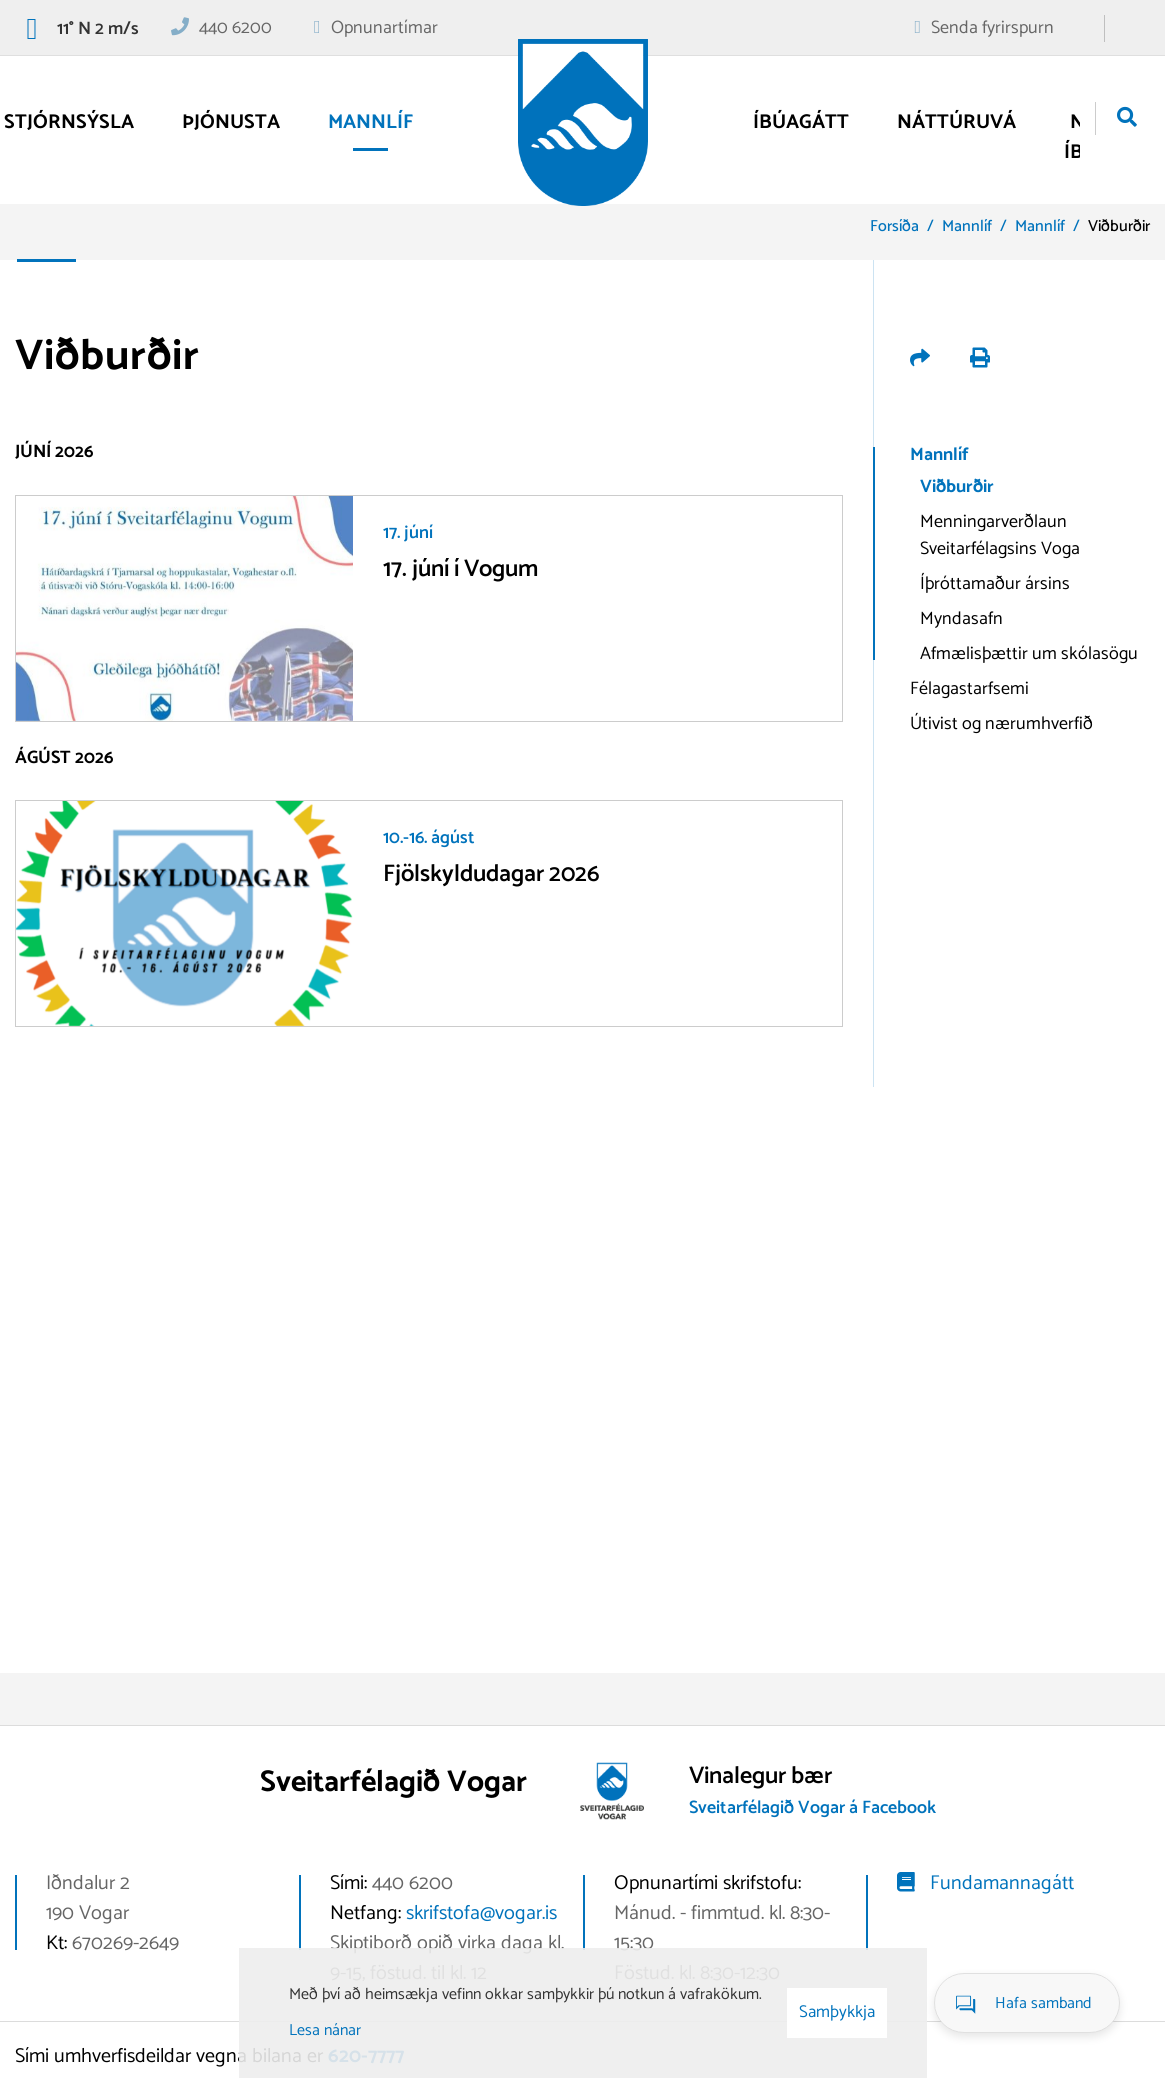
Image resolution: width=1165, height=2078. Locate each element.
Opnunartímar (384, 28)
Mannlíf (967, 226)
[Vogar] (583, 122)
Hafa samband (1043, 2003)
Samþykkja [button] (837, 2012)
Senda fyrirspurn (992, 28)
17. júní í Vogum (460, 569)
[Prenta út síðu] (980, 360)
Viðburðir (1119, 226)
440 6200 (235, 28)
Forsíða (894, 226)
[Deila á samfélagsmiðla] (922, 360)
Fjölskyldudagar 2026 (491, 874)
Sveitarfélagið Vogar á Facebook (812, 1808)
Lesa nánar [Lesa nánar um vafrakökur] (325, 2030)
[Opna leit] (1127, 119)
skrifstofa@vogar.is (481, 1913)
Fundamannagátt (1002, 1883)
